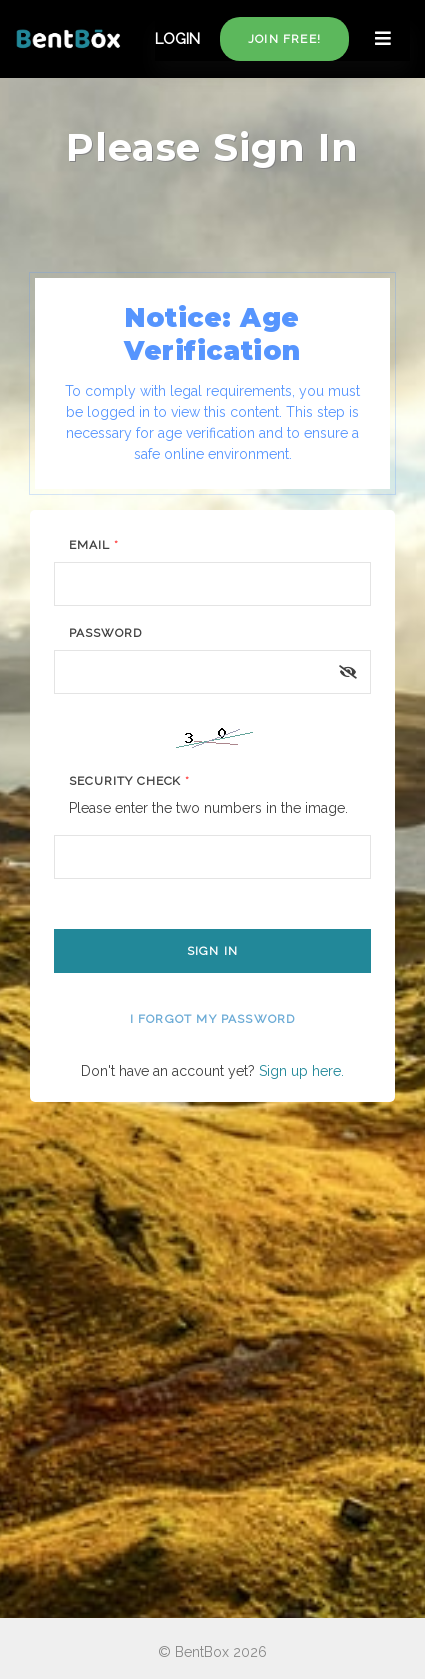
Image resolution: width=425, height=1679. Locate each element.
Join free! (284, 39)
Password (105, 633)
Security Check (129, 781)
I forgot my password (213, 1019)
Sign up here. (301, 1071)
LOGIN (177, 39)
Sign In (212, 951)
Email (94, 545)
